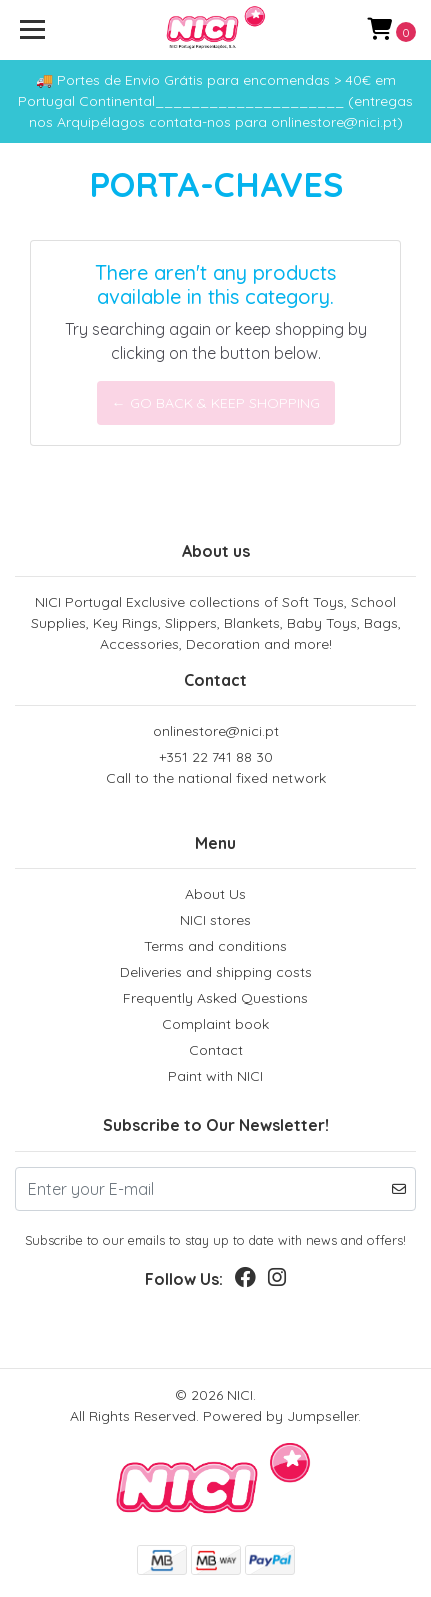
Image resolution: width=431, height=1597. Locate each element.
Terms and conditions (215, 946)
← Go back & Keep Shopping (216, 403)
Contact (216, 1050)
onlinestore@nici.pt (216, 731)
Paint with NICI (215, 1076)
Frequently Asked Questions (215, 998)
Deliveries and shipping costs (216, 972)
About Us (215, 894)
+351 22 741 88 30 (215, 768)
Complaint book (215, 1024)
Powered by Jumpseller (280, 1416)
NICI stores (215, 920)
